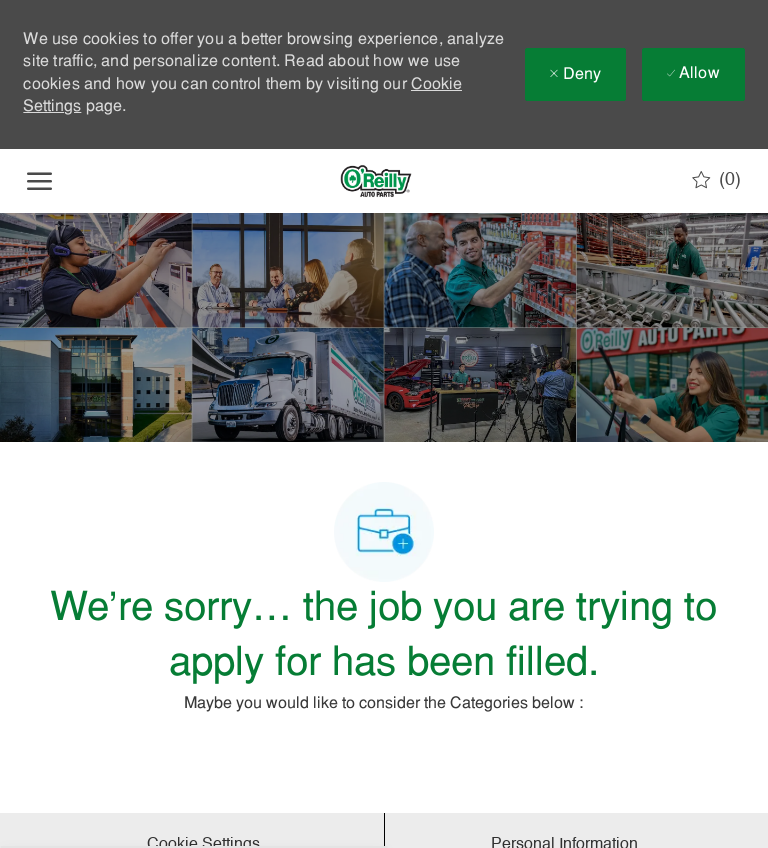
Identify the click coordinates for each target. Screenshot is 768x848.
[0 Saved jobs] (716, 180)
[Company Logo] (376, 181)
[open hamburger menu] (39, 181)
